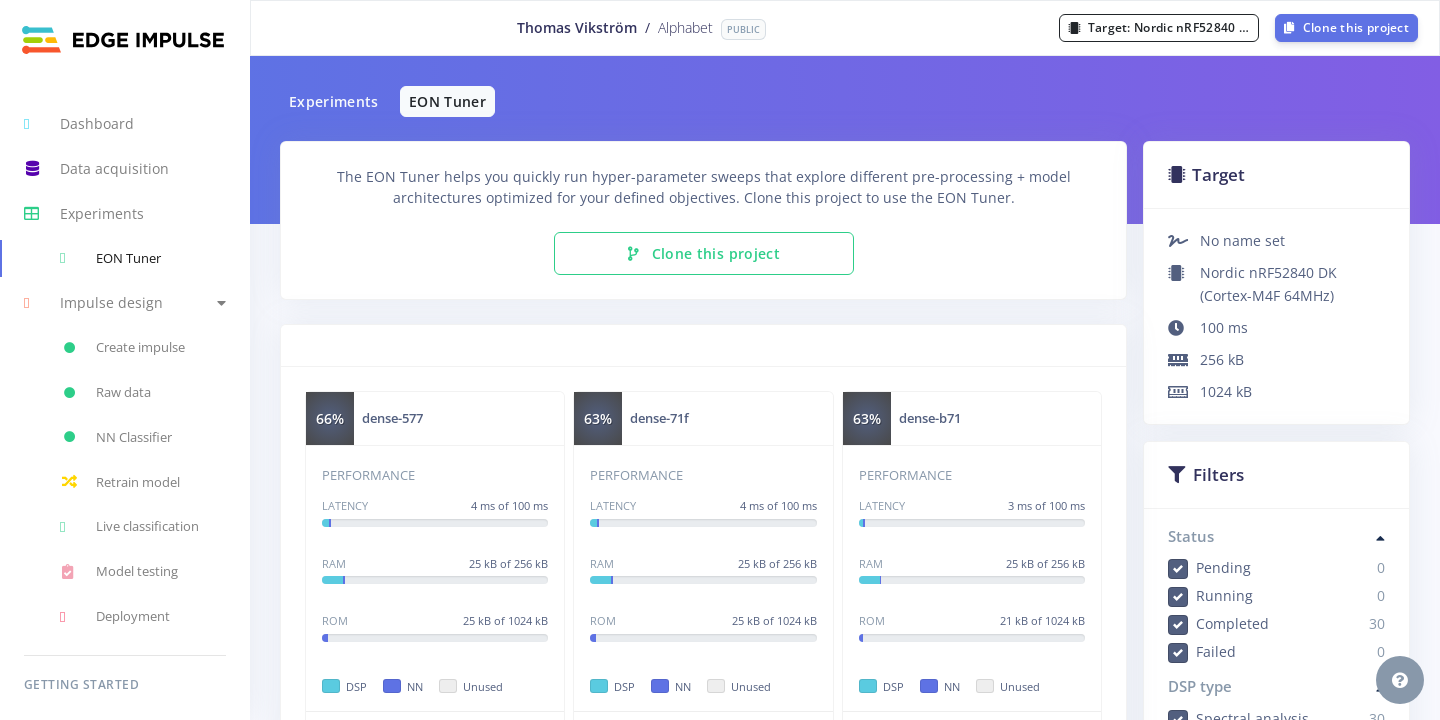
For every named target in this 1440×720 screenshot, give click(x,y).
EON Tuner (110, 258)
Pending (1290, 567)
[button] (125, 303)
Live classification (129, 527)
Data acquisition (96, 169)
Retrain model (120, 482)
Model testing (119, 572)
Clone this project (1346, 27)
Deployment (115, 617)
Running (1290, 595)
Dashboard (79, 124)
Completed (1290, 623)
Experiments (84, 214)
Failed (1290, 651)
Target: (1163, 27)
